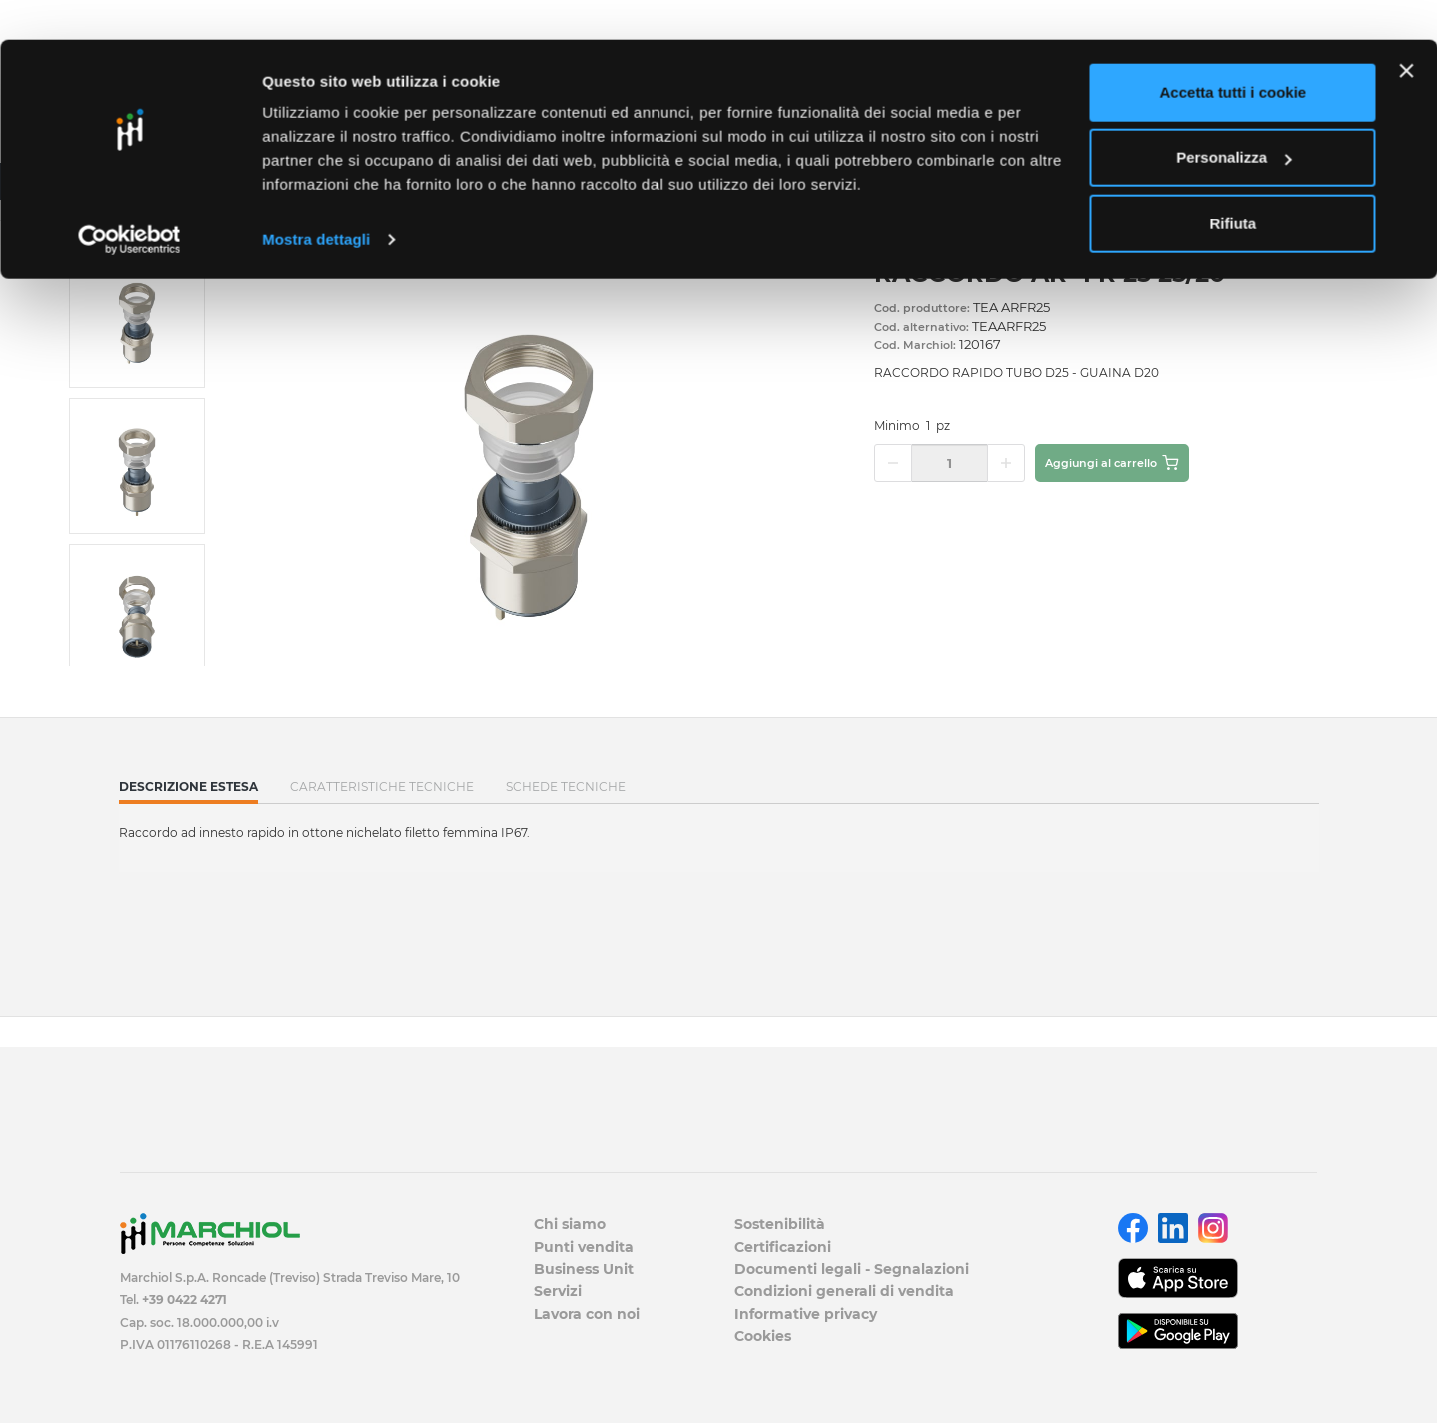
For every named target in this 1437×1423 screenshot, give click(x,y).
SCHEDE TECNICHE (566, 786)
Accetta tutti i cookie (1233, 52)
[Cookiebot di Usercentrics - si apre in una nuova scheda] (129, 200)
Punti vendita (584, 1247)
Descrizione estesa (188, 791)
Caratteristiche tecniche (382, 786)
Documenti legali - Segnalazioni (851, 1269)
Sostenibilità (779, 1224)
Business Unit (584, 1269)
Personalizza (1233, 118)
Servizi (558, 1291)
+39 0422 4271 (184, 1299)
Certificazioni (782, 1247)
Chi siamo (570, 1224)
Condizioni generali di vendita (844, 1291)
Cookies (762, 1336)
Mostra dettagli (316, 199)
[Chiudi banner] (1406, 31)
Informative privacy (805, 1314)
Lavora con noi (587, 1314)
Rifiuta (1233, 183)
